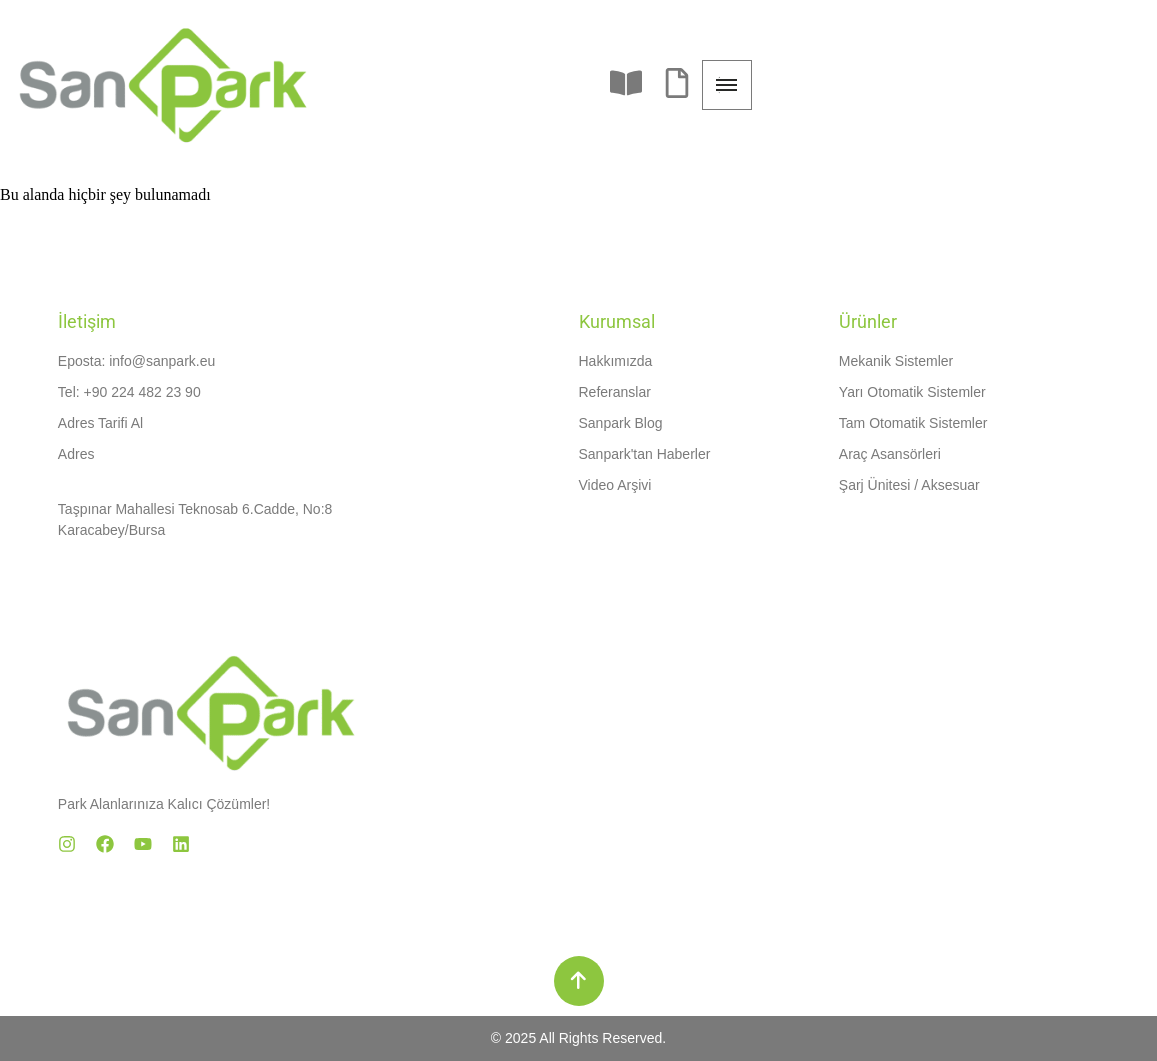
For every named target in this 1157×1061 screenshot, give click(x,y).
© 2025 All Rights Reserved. (578, 1038)
